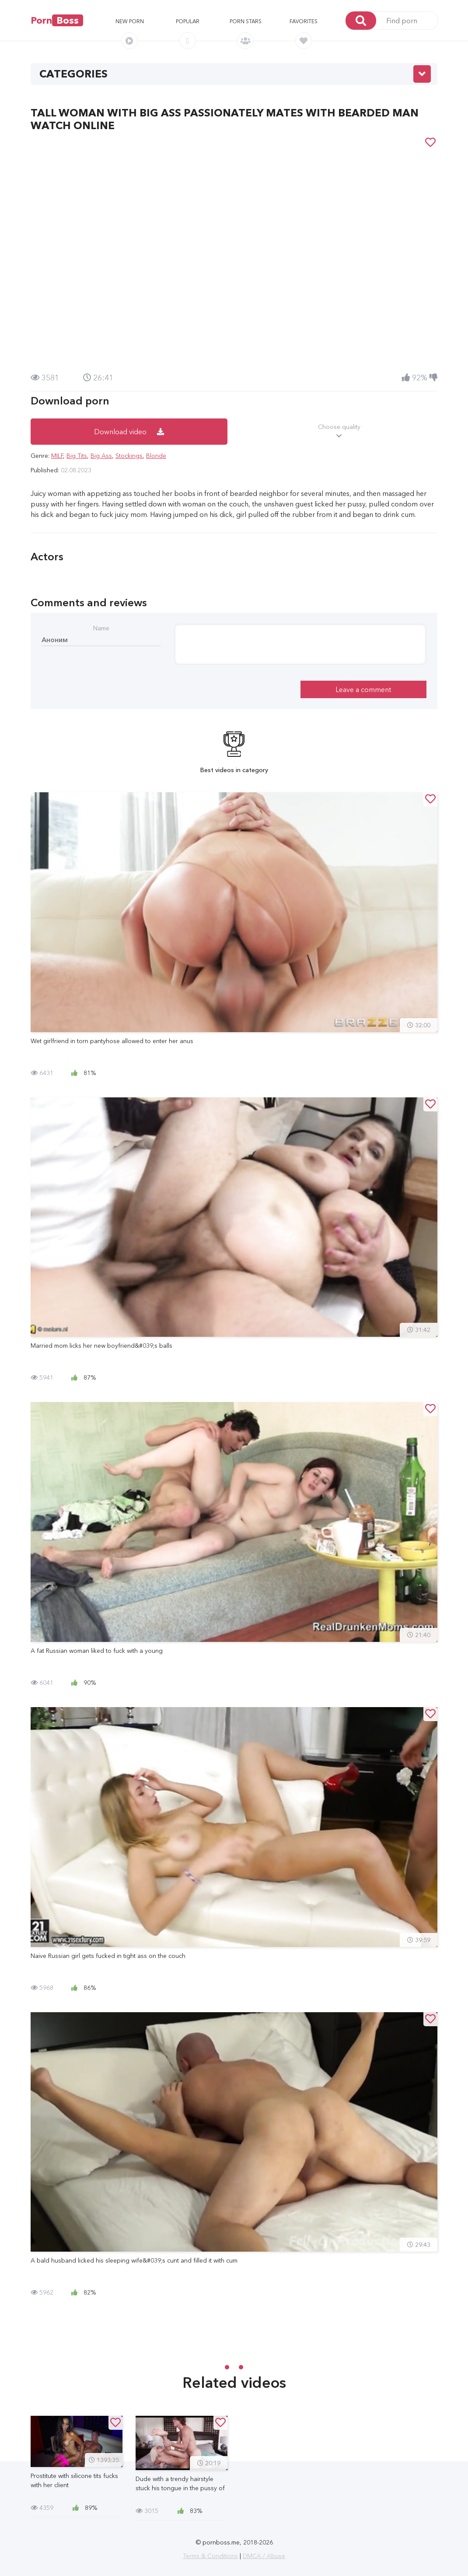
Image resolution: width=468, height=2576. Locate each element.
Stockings (129, 456)
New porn (129, 21)
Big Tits (76, 456)
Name (101, 628)
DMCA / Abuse (264, 2556)
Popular (187, 21)
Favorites (304, 21)
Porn (57, 20)
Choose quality (339, 431)
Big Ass (101, 456)
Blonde (156, 456)
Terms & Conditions (210, 2556)
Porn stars (246, 21)
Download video (129, 431)
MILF (57, 456)
